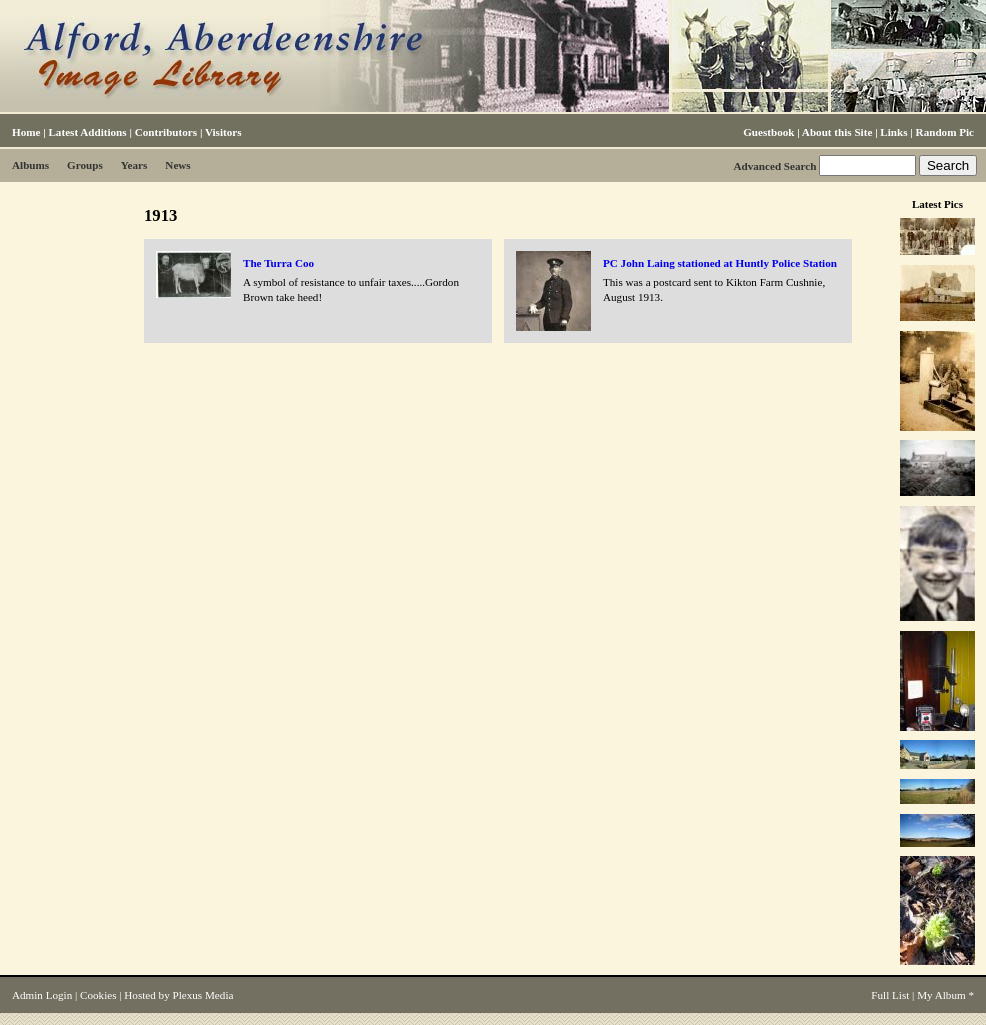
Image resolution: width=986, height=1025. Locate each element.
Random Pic (945, 132)
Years (134, 165)
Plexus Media (203, 995)
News (177, 165)
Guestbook (768, 132)
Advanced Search (774, 166)
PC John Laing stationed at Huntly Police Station (720, 263)
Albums (30, 165)
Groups (85, 165)
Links (893, 132)
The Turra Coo (278, 263)
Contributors (166, 132)
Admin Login (42, 995)
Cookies (98, 995)
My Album (941, 995)
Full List (890, 995)
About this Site (837, 132)
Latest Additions (87, 132)
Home (26, 132)
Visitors (223, 132)
